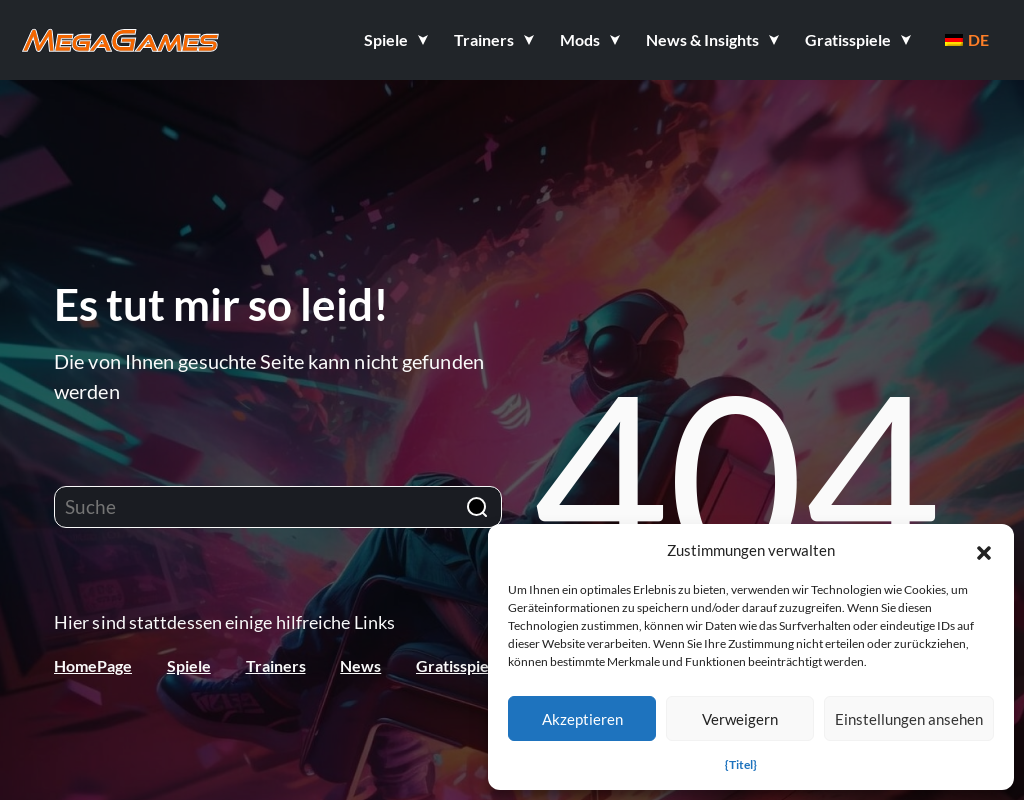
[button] (984, 550)
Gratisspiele (459, 665)
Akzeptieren (582, 719)
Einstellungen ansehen (909, 719)
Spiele (189, 665)
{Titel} (741, 764)
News (360, 665)
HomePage (93, 665)
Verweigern (740, 719)
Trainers (276, 665)
